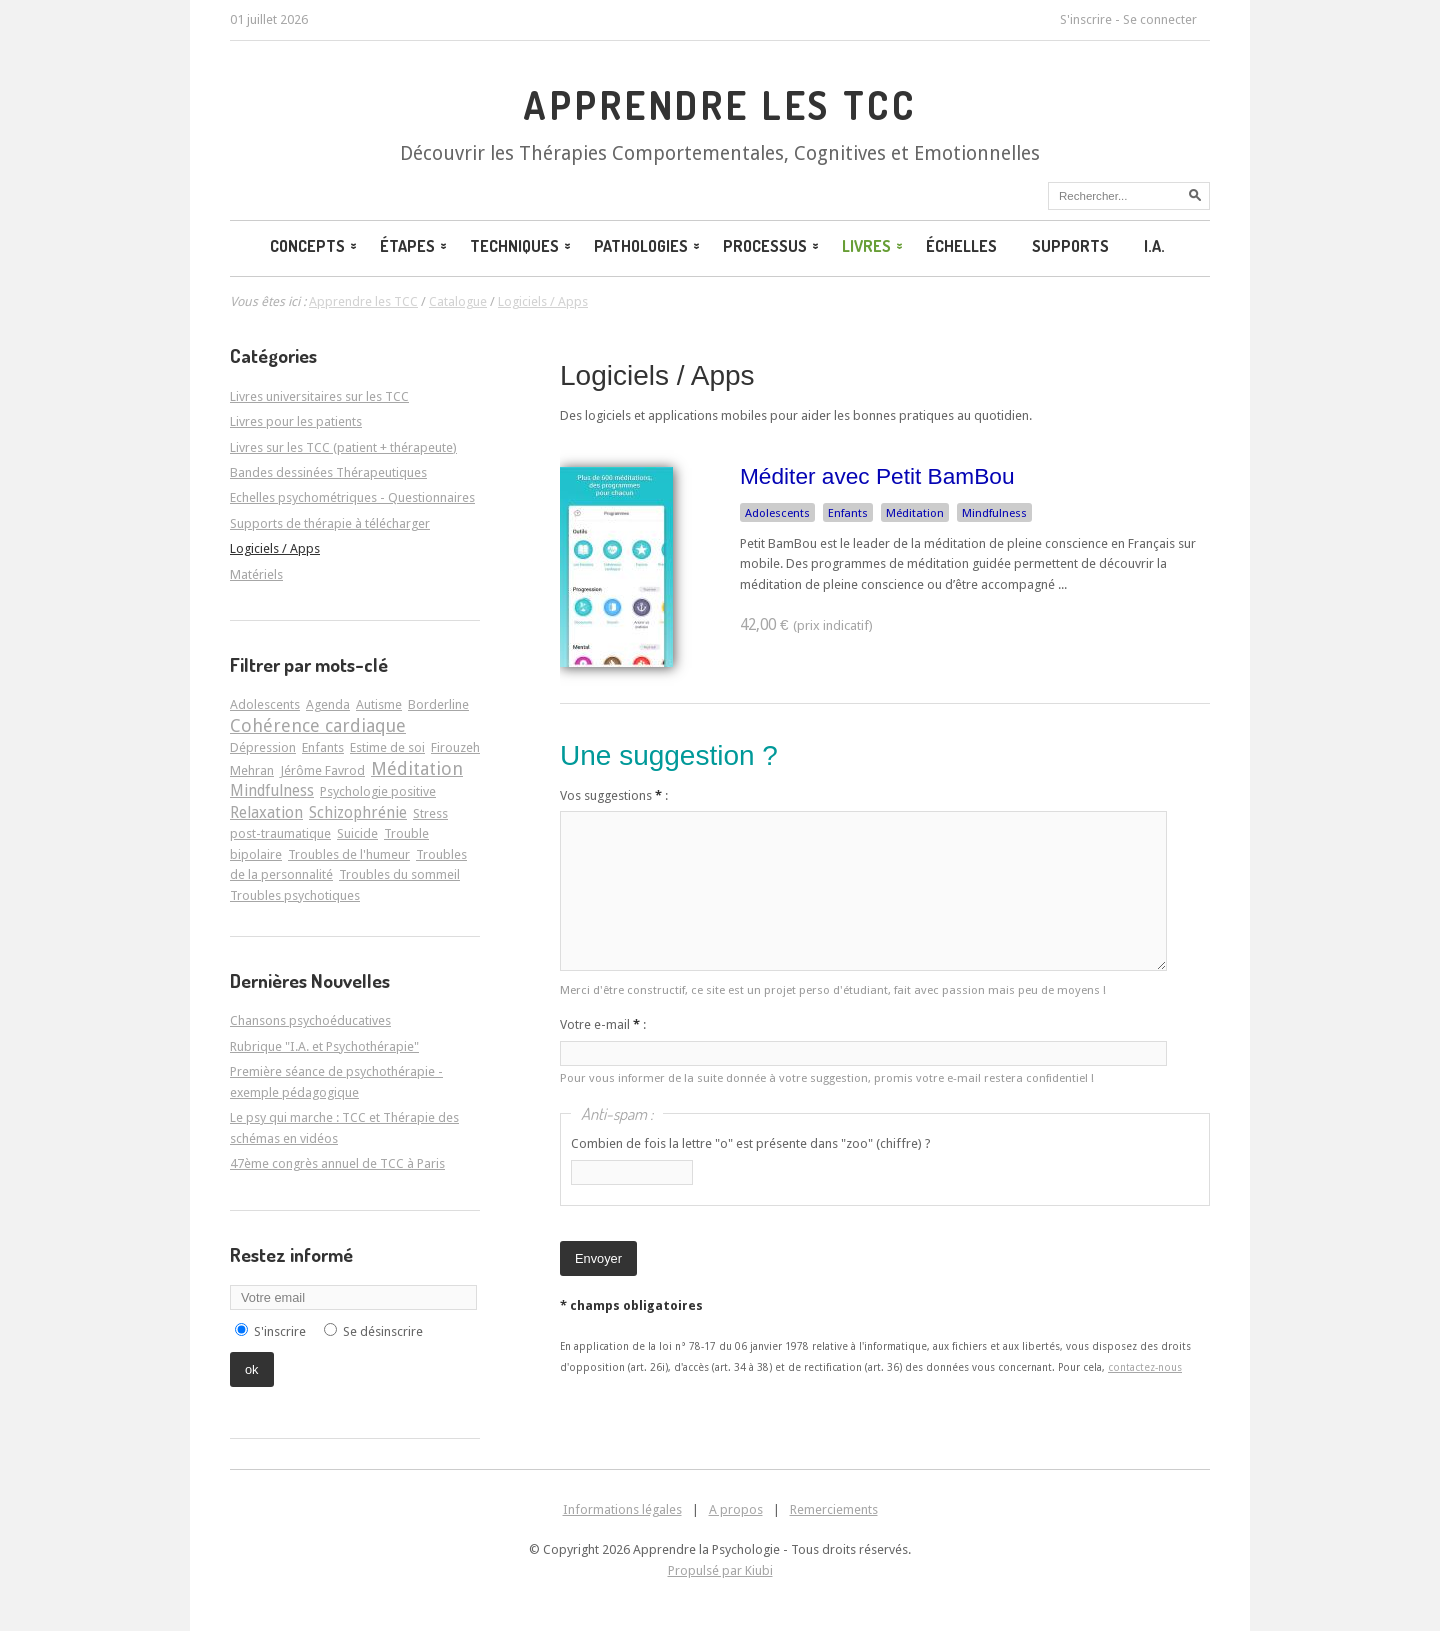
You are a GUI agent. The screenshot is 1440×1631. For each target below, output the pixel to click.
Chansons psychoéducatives (310, 1020)
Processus (772, 246)
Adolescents (777, 513)
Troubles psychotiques (295, 895)
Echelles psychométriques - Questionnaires (352, 497)
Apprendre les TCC (719, 105)
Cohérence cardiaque (318, 725)
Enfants (848, 513)
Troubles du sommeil (399, 874)
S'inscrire (1086, 19)
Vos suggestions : (614, 795)
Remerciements (834, 1509)
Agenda (328, 704)
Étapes (415, 246)
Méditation (915, 513)
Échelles (961, 246)
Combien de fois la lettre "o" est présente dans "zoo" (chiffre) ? (751, 1143)
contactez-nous (1145, 1367)
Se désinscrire (383, 1331)
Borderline (438, 704)
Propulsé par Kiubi (720, 1570)
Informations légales (622, 1509)
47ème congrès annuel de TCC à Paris (337, 1163)
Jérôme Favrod (322, 770)
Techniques (522, 246)
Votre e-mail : (603, 1024)
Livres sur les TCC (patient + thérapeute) (343, 447)
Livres (874, 246)
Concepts (315, 246)
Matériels (256, 574)
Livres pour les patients (296, 421)
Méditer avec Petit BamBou (877, 476)
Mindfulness (994, 513)
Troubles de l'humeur (349, 854)
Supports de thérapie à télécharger (330, 523)
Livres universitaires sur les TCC (319, 396)
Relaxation (266, 813)
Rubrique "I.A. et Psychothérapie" (324, 1046)
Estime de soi (387, 747)
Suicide (357, 833)
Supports (1070, 246)
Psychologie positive (378, 791)
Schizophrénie (358, 813)
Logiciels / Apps (657, 375)
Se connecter (1160, 19)
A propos (736, 1509)
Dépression (263, 747)
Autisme (379, 704)
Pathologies (648, 246)
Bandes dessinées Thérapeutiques (328, 472)
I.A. (1154, 246)
